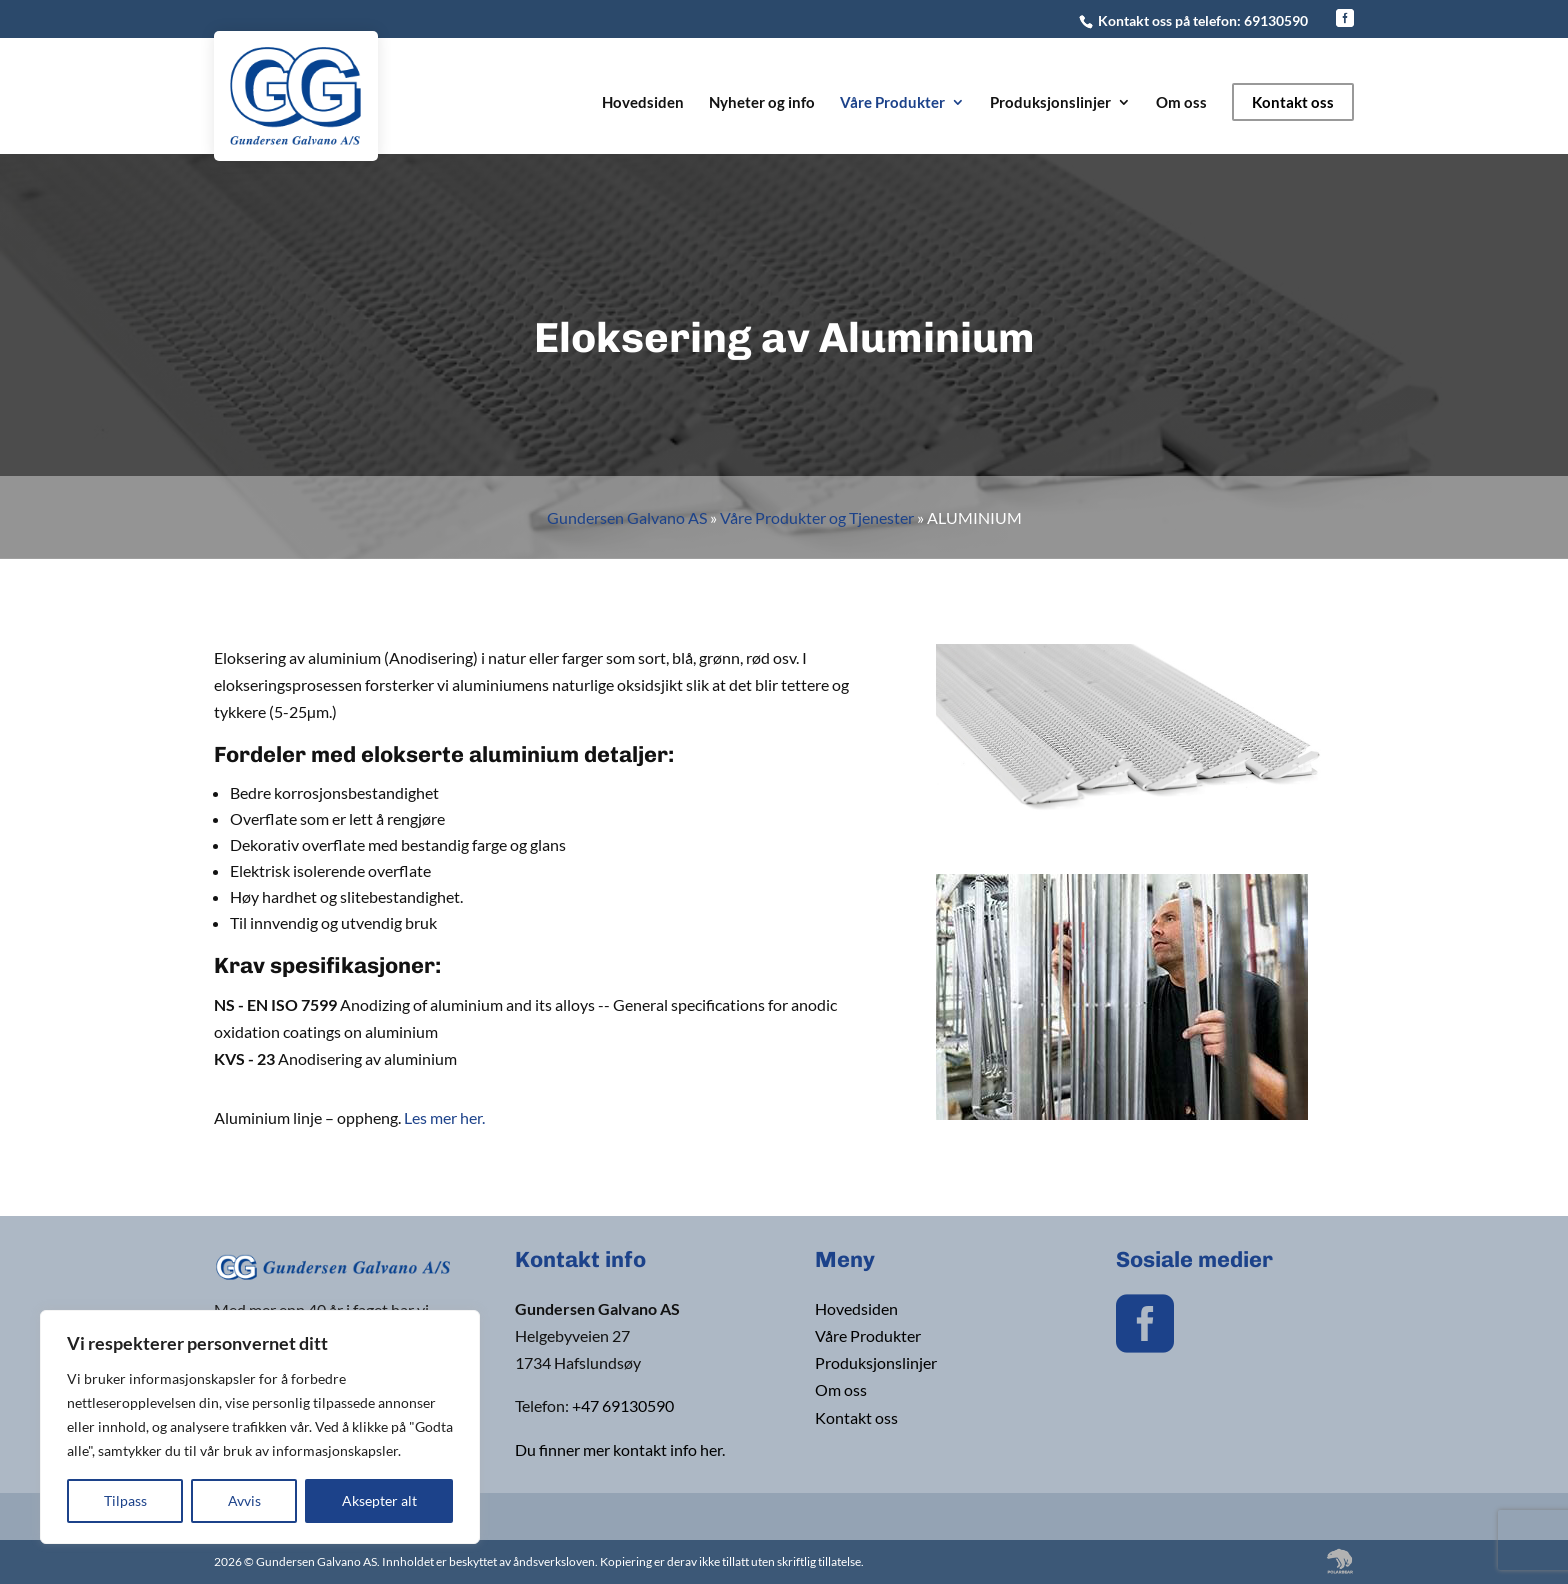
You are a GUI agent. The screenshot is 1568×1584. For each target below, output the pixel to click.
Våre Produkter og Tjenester (817, 517)
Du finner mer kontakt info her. (620, 1449)
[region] (260, 1427)
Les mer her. (444, 1117)
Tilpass (125, 1500)
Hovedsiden (643, 103)
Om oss (1181, 103)
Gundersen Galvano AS (627, 517)
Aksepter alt (379, 1500)
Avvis (244, 1500)
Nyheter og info (762, 103)
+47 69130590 (623, 1405)
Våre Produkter (892, 103)
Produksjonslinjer (1050, 103)
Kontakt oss (1293, 102)
